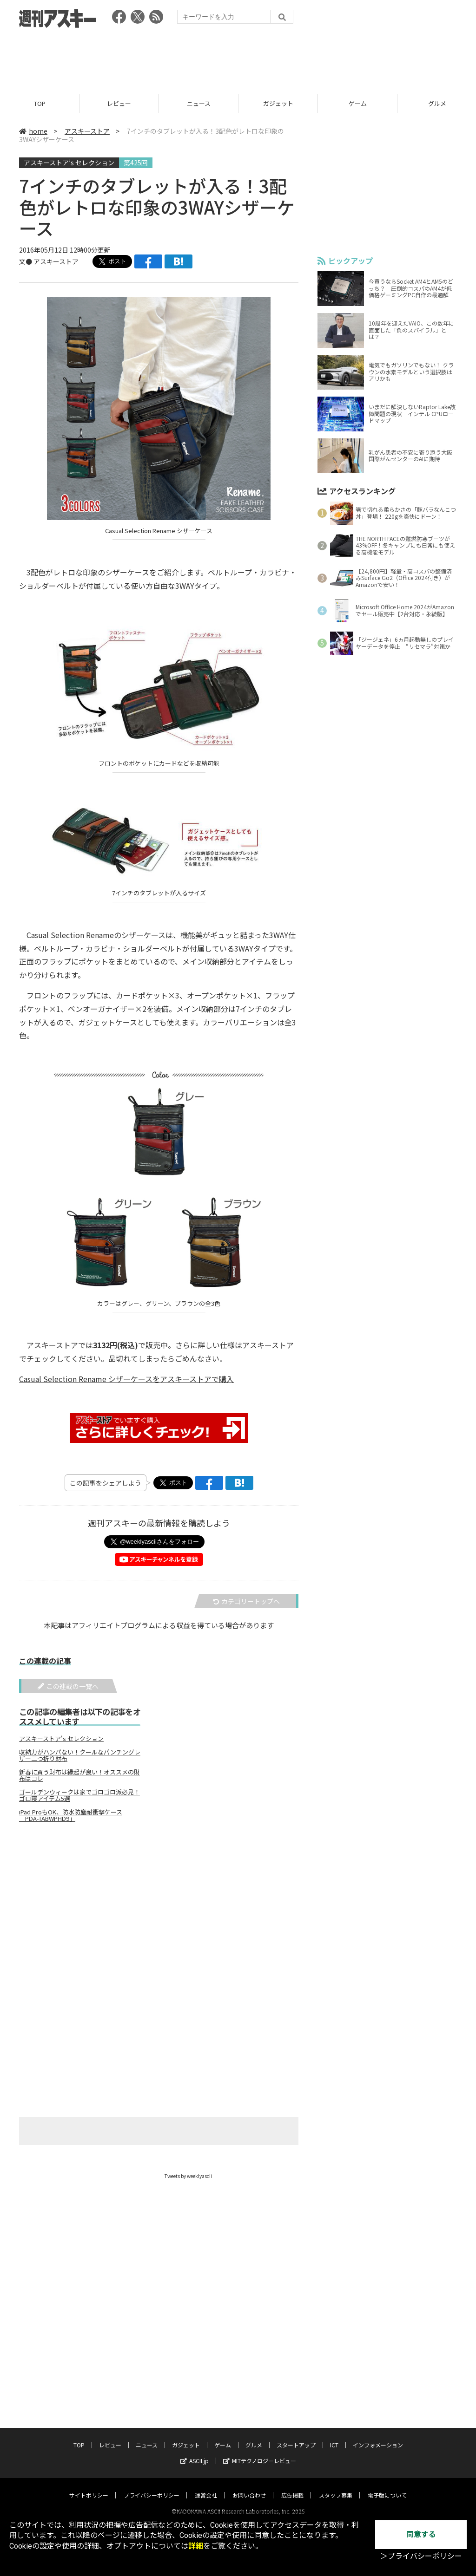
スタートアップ (296, 2436)
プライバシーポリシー (151, 2487)
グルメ (253, 2436)
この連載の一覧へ (68, 1686)
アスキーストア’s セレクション (69, 162)
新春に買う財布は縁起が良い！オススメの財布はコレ (79, 1775)
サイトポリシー (88, 2487)
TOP (40, 103)
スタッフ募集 (335, 2487)
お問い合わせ (249, 2487)
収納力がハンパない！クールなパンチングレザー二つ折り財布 (79, 1755)
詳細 (195, 2546)
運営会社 (206, 2487)
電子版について (387, 2487)
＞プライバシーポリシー (421, 2556)
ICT (334, 2436)
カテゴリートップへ (246, 1601)
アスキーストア (87, 131)
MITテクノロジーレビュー (259, 2452)
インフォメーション (378, 2436)
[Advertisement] (238, 58)
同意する (421, 2534)
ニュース (199, 103)
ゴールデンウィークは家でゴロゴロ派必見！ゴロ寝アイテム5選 (79, 1795)
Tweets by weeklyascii (188, 2176)
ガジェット (278, 103)
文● (26, 261)
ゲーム (358, 103)
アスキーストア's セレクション (61, 1739)
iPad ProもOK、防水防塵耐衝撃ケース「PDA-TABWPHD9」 (70, 1815)
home (33, 131)
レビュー (119, 103)
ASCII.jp (194, 2452)
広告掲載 (292, 2487)
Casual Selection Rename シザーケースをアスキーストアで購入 (126, 1378)
